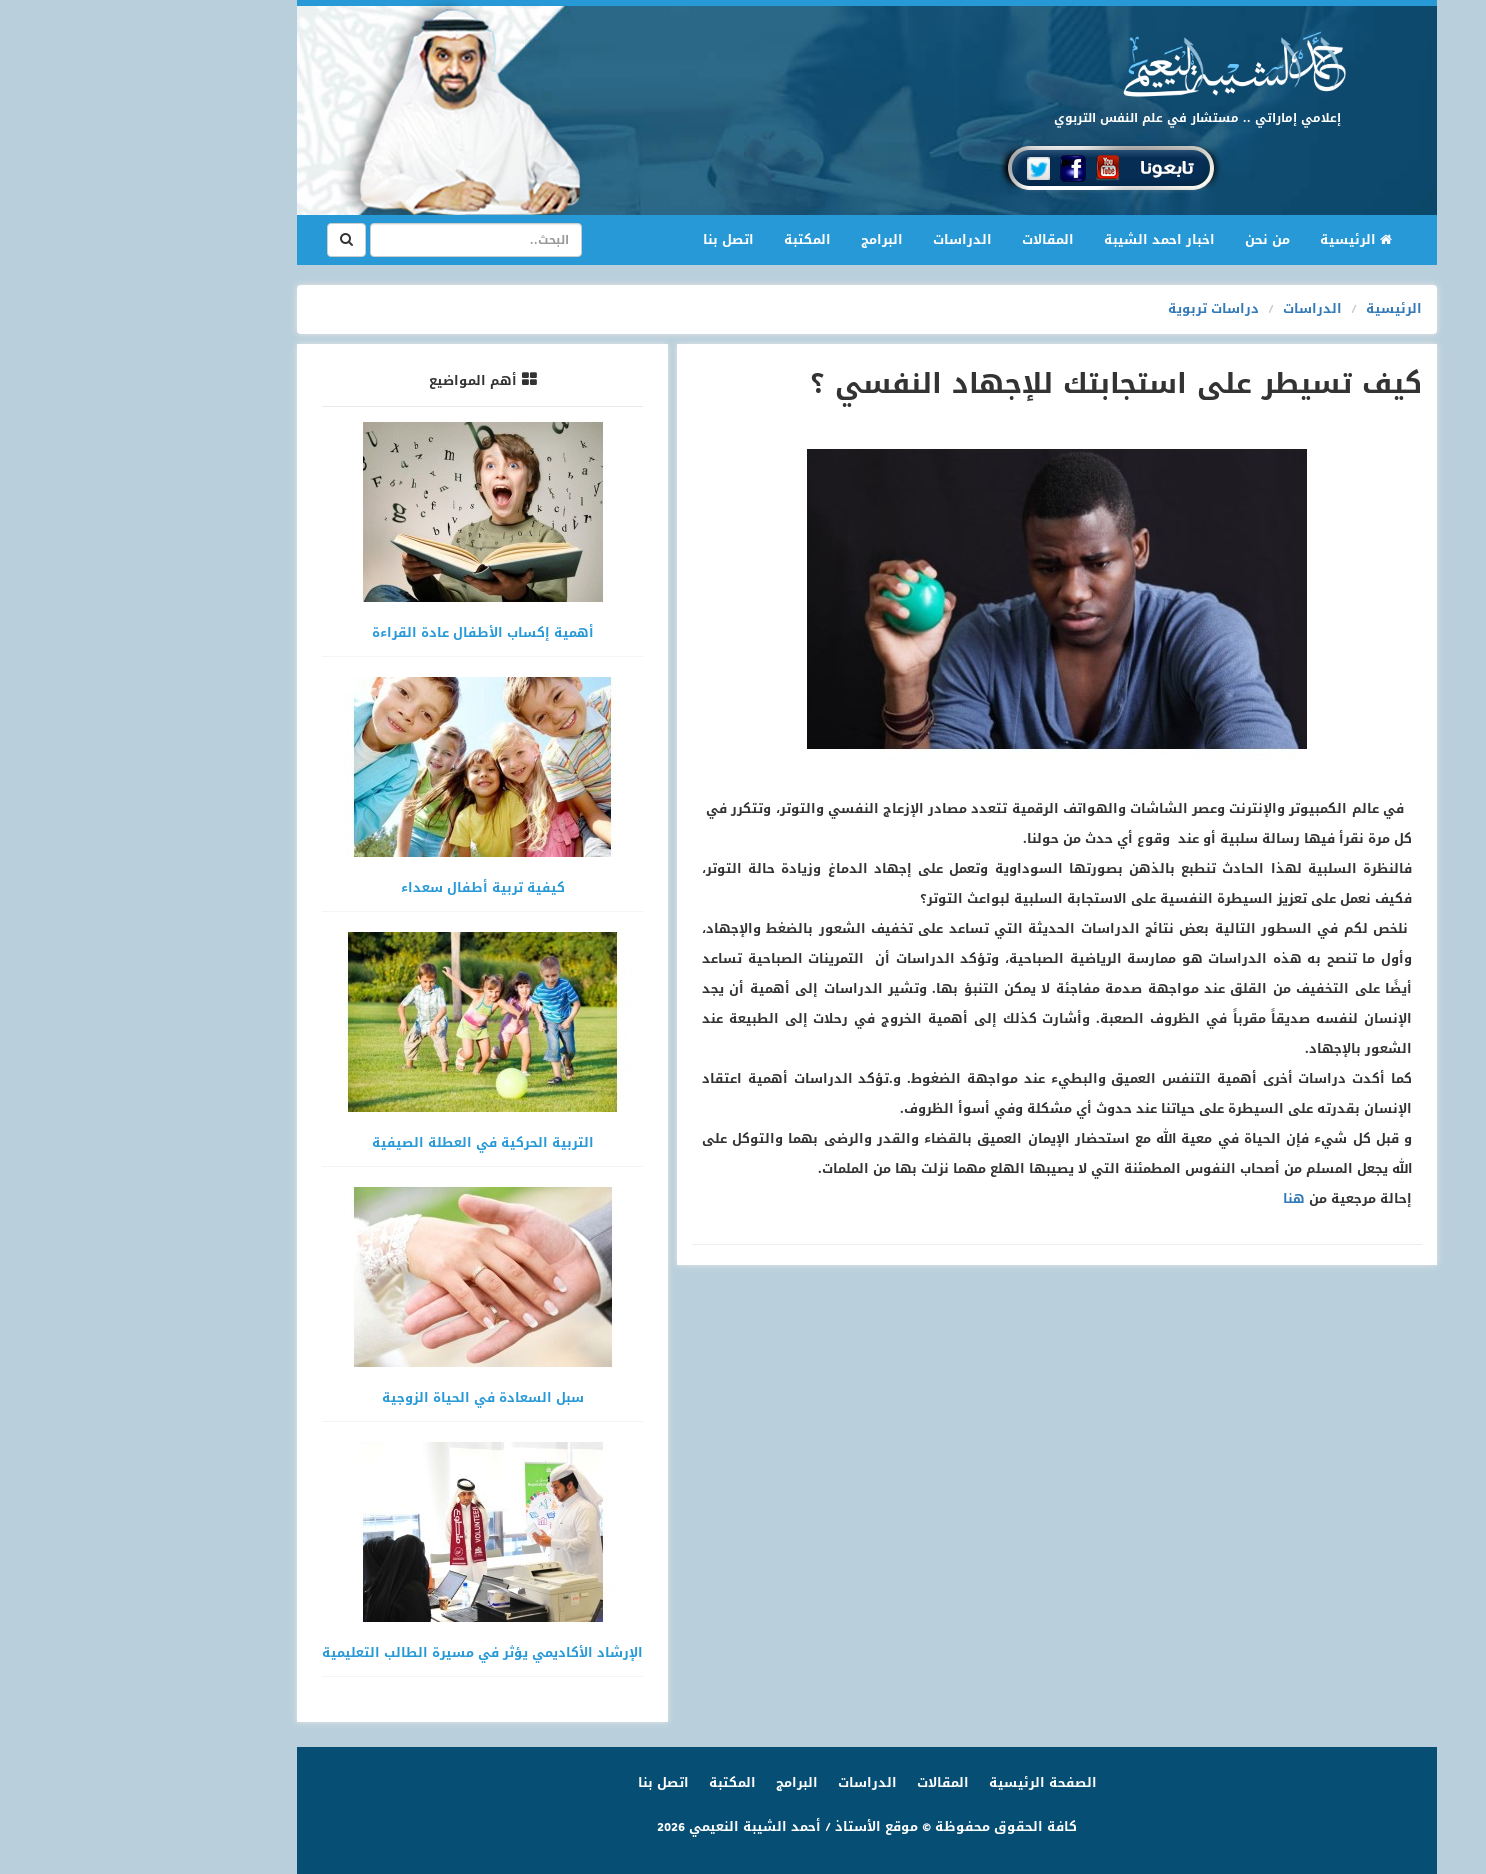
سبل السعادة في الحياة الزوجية (359, 1397)
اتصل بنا (604, 239)
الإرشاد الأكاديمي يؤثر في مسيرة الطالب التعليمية (358, 1652)
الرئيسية (1224, 239)
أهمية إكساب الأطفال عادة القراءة (359, 632)
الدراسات (838, 239)
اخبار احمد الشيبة (1035, 239)
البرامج (758, 239)
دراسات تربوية (1089, 308)
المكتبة (683, 239)
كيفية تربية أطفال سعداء (359, 887)
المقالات (924, 239)
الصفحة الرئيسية (919, 1782)
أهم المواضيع (349, 380)
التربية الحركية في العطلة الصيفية (359, 1142)
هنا (1170, 1198)
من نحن (1143, 239)
